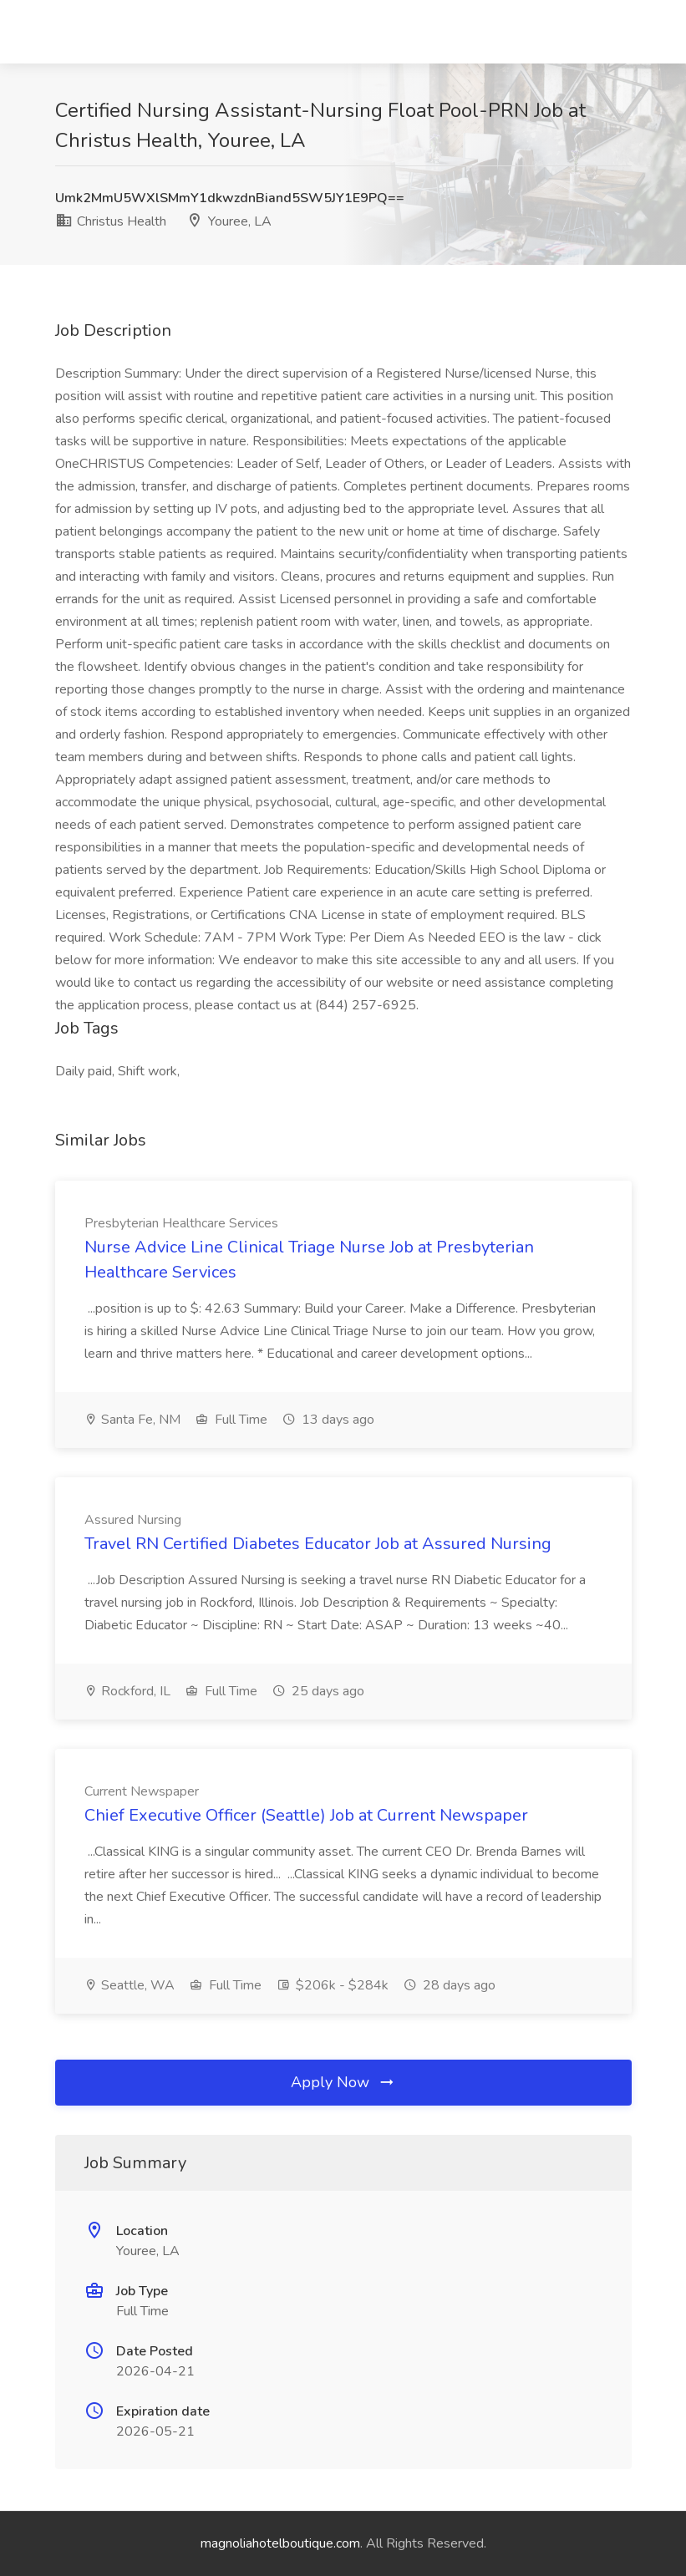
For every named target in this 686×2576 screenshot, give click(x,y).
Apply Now (343, 2082)
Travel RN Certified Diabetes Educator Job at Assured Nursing (317, 1543)
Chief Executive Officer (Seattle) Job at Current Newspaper (306, 1815)
